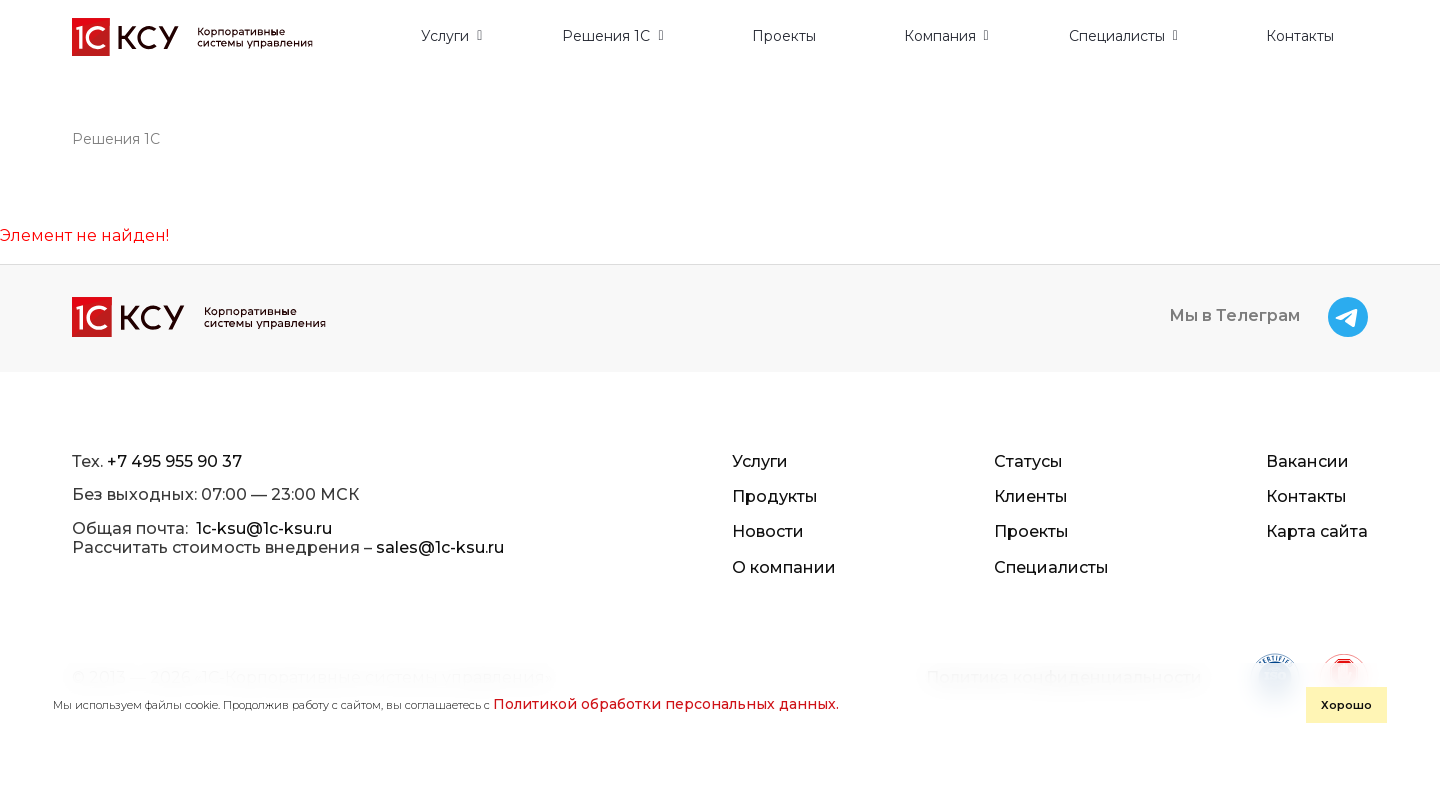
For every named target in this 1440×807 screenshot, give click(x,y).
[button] (451, 36)
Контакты (1300, 36)
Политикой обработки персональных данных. (666, 704)
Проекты (784, 36)
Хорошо (1346, 705)
